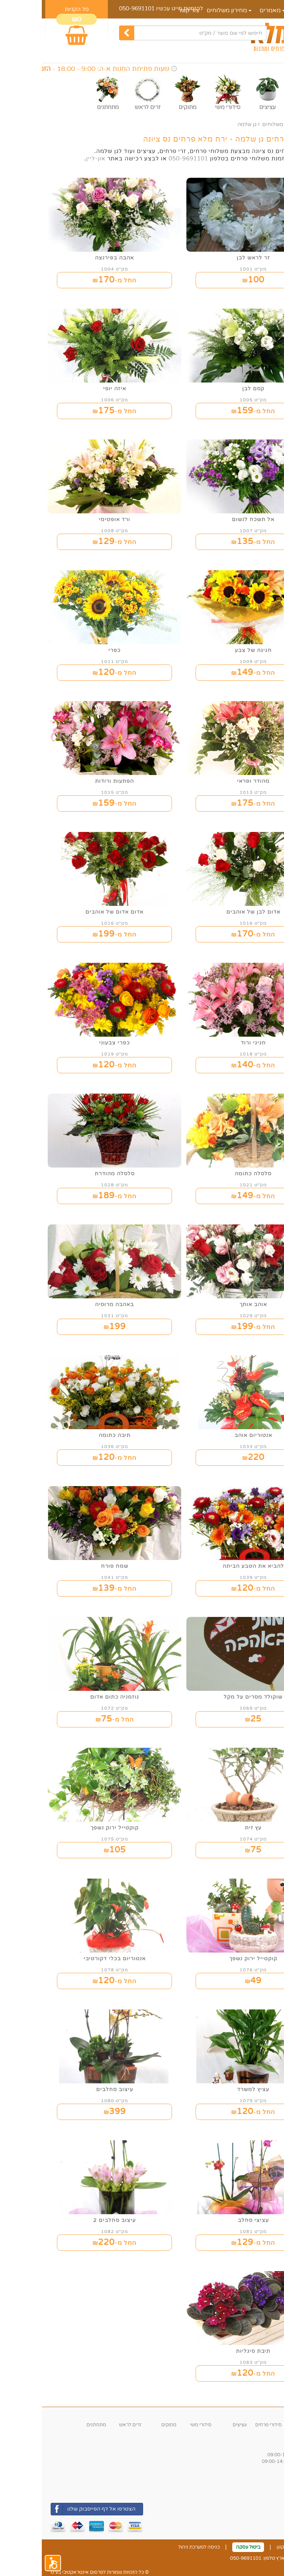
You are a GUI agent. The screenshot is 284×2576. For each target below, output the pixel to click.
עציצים (198, 2425)
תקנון (240, 2547)
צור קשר (266, 2547)
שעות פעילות (259, 2445)
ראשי (269, 124)
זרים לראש (88, 2425)
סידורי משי (159, 2425)
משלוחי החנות (260, 2486)
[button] (11, 2563)
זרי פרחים (265, 2425)
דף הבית (262, 10)
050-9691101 (95, 8)
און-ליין (54, 158)
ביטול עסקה (206, 2547)
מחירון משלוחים (239, 124)
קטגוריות (264, 2414)
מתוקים (127, 2425)
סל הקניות (35, 9)
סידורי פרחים (226, 2425)
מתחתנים (54, 2425)
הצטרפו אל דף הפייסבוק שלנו (51, 2509)
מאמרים (230, 10)
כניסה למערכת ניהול (157, 2547)
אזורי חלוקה (260, 2476)
